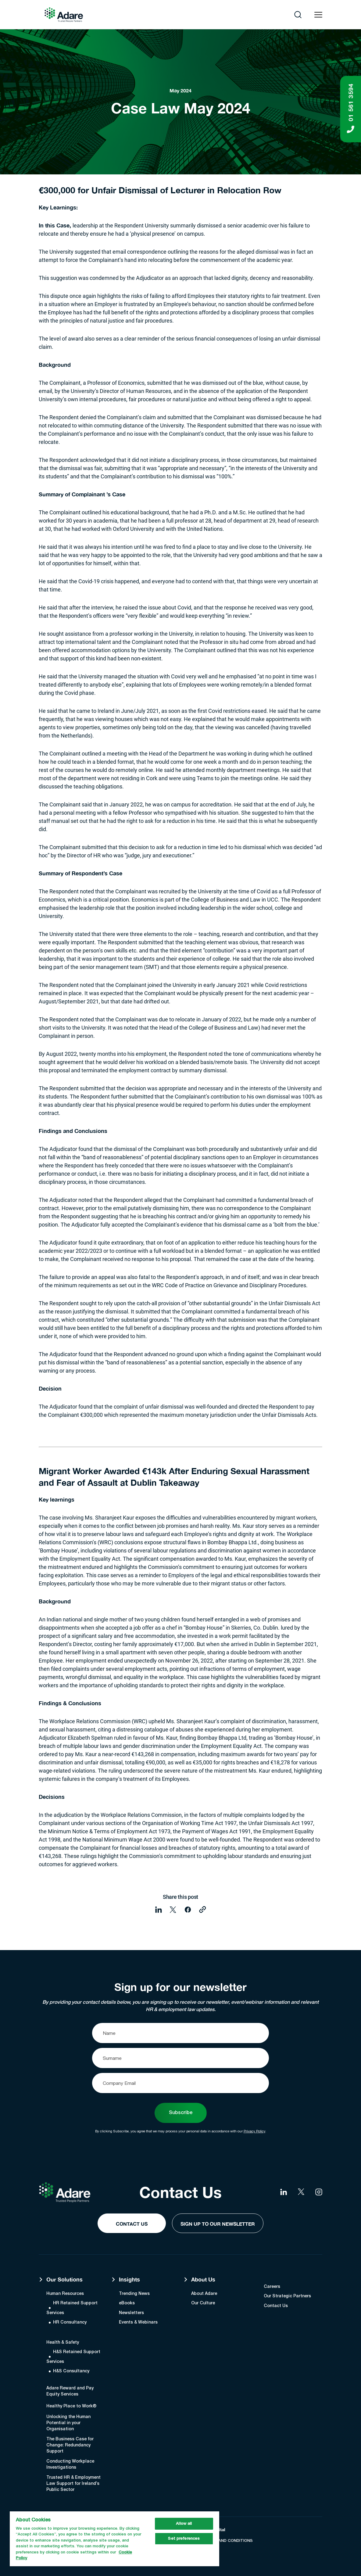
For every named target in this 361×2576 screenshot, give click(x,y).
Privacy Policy (254, 2131)
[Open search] (298, 14)
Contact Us (132, 2224)
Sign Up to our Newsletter (217, 2224)
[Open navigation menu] (318, 15)
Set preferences (184, 2538)
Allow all (184, 2523)
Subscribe (180, 2113)
